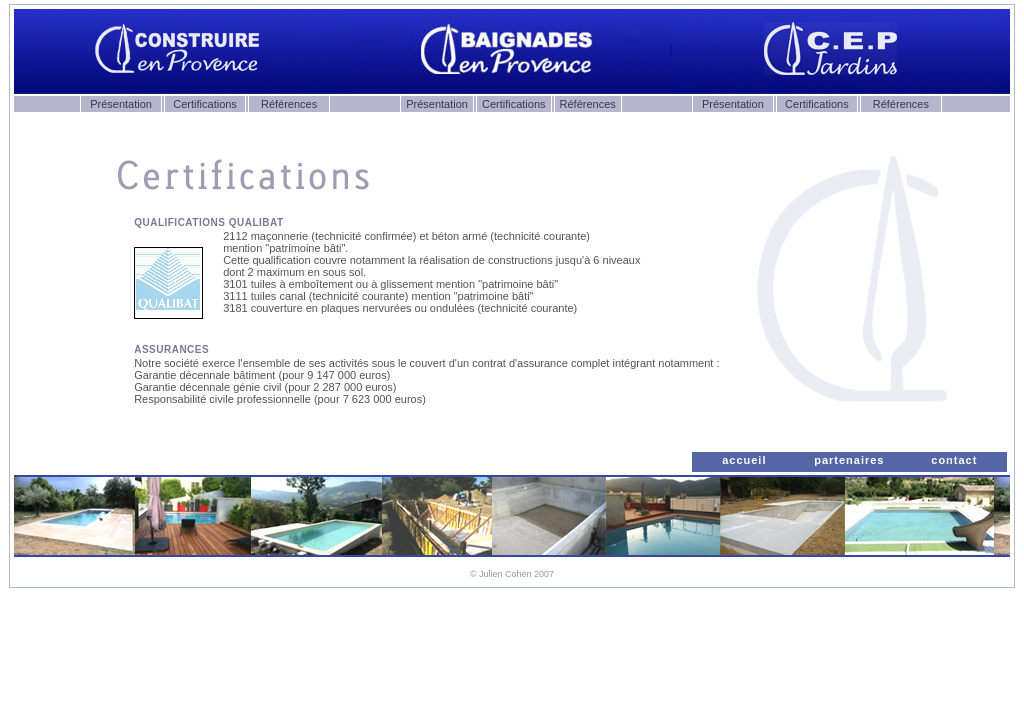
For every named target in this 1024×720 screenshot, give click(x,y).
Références (289, 104)
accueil (744, 460)
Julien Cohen (505, 574)
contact (954, 460)
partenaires (849, 460)
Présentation (121, 104)
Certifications (205, 104)
